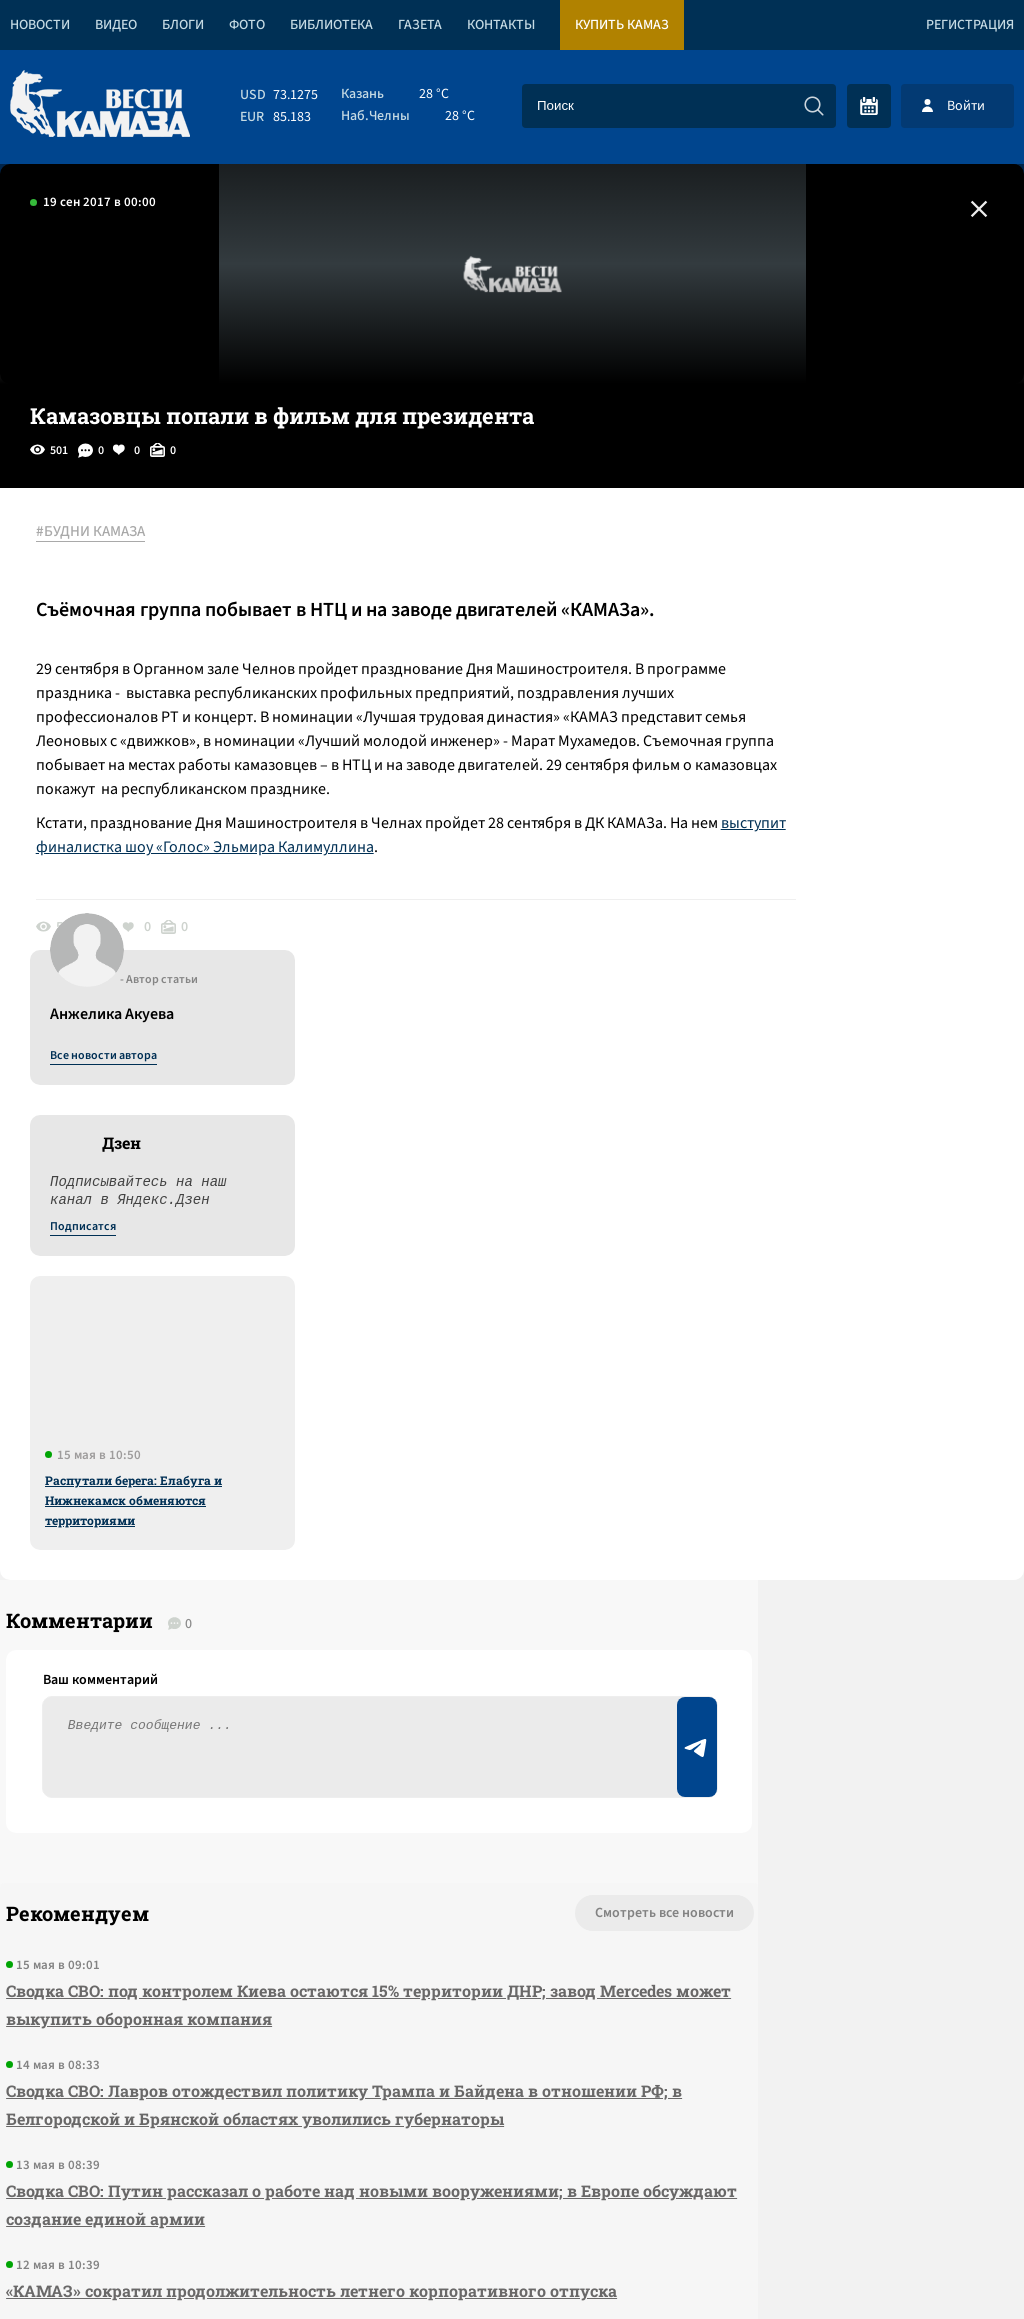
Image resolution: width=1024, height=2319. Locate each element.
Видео (116, 25)
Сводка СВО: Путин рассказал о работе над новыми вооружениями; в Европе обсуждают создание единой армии (285, 1758)
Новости (40, 25)
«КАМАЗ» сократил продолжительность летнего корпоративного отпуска (270, 1858)
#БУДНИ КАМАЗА (104, 533)
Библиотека (331, 25)
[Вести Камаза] (100, 105)
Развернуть (512, 2185)
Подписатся (782, 726)
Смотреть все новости (484, 1439)
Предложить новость (826, 1505)
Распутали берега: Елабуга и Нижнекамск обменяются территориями (832, 999)
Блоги (183, 25)
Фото (247, 25)
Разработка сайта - (947, 2262)
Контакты (501, 25)
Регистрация (970, 25)
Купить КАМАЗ (622, 25)
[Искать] (814, 106)
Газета (420, 25)
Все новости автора (802, 555)
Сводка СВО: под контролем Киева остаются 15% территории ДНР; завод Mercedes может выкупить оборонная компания (270, 1530)
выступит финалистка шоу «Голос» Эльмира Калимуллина (367, 894)
